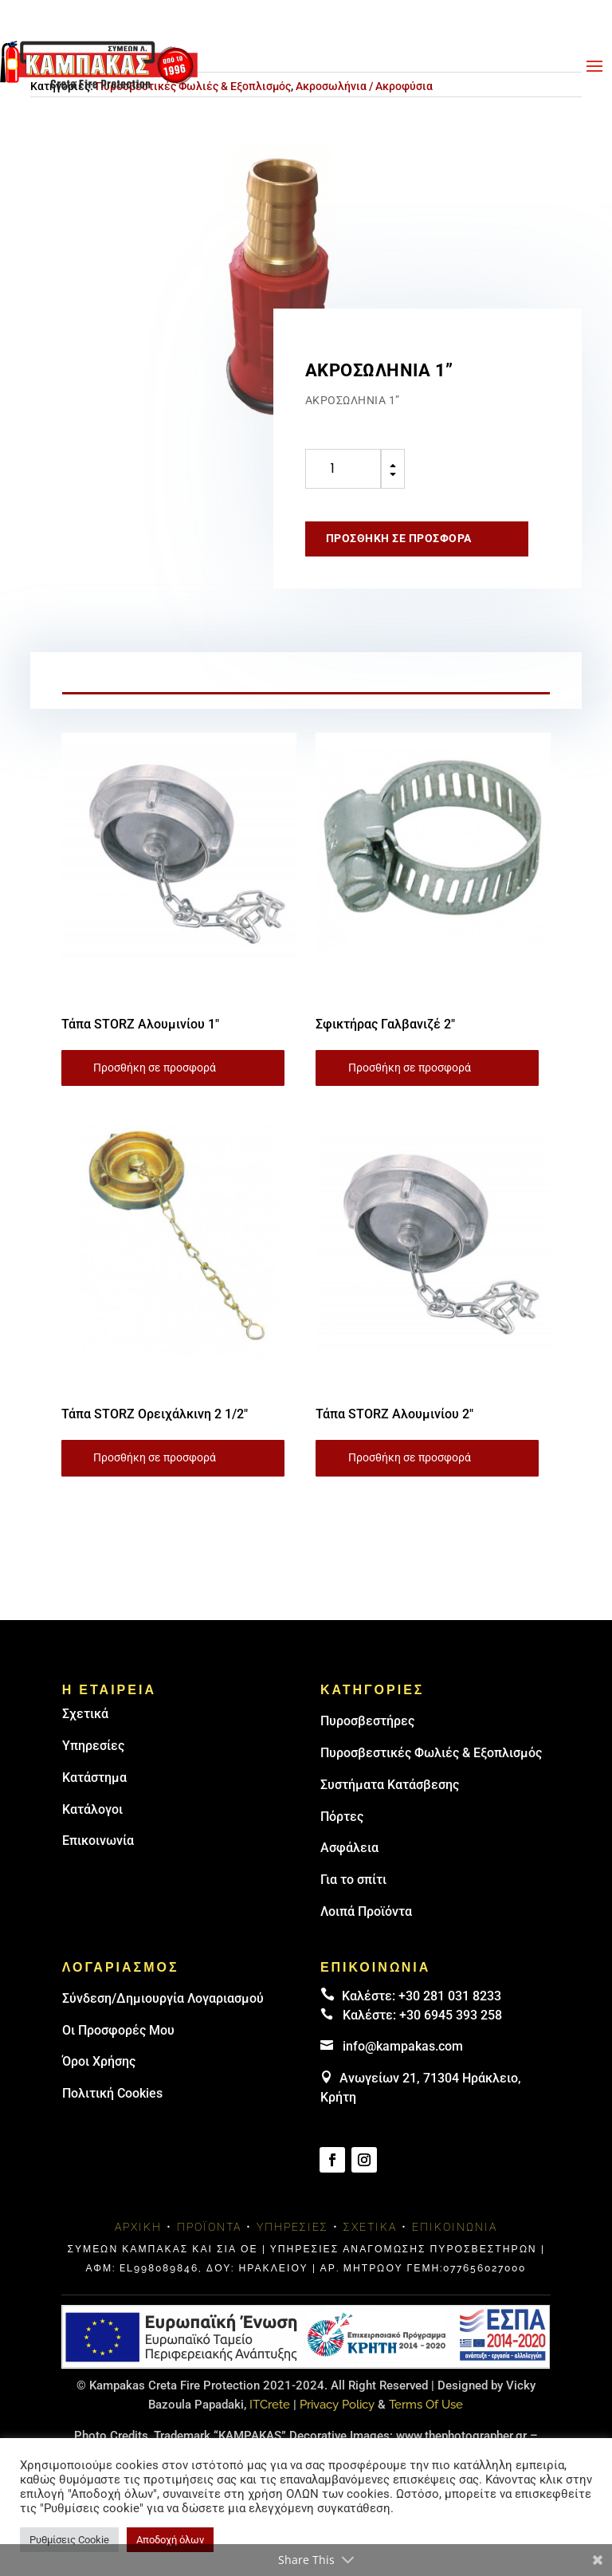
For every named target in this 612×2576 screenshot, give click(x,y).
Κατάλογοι (92, 1809)
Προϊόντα (209, 2226)
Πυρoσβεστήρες (367, 1720)
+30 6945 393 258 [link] (450, 2015)
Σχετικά (85, 1713)
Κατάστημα (94, 1777)
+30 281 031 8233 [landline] (449, 1996)
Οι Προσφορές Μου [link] (118, 2030)
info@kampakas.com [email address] (403, 2046)
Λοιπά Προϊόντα (366, 1911)
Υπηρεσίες (93, 1745)
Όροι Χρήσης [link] (98, 2061)
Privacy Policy (337, 2404)
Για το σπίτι (353, 1879)
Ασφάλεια (349, 1847)
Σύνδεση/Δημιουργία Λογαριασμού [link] (163, 1998)
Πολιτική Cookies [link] (112, 2093)
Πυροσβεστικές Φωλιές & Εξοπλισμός (431, 1752)
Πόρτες (341, 1816)
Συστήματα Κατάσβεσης (389, 1784)
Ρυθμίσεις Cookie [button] (69, 2540)
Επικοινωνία (98, 1840)
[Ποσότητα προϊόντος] (343, 469)
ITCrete (269, 2404)
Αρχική (138, 2226)
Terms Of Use (426, 2404)
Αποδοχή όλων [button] (170, 2540)
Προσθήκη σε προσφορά (399, 538)
